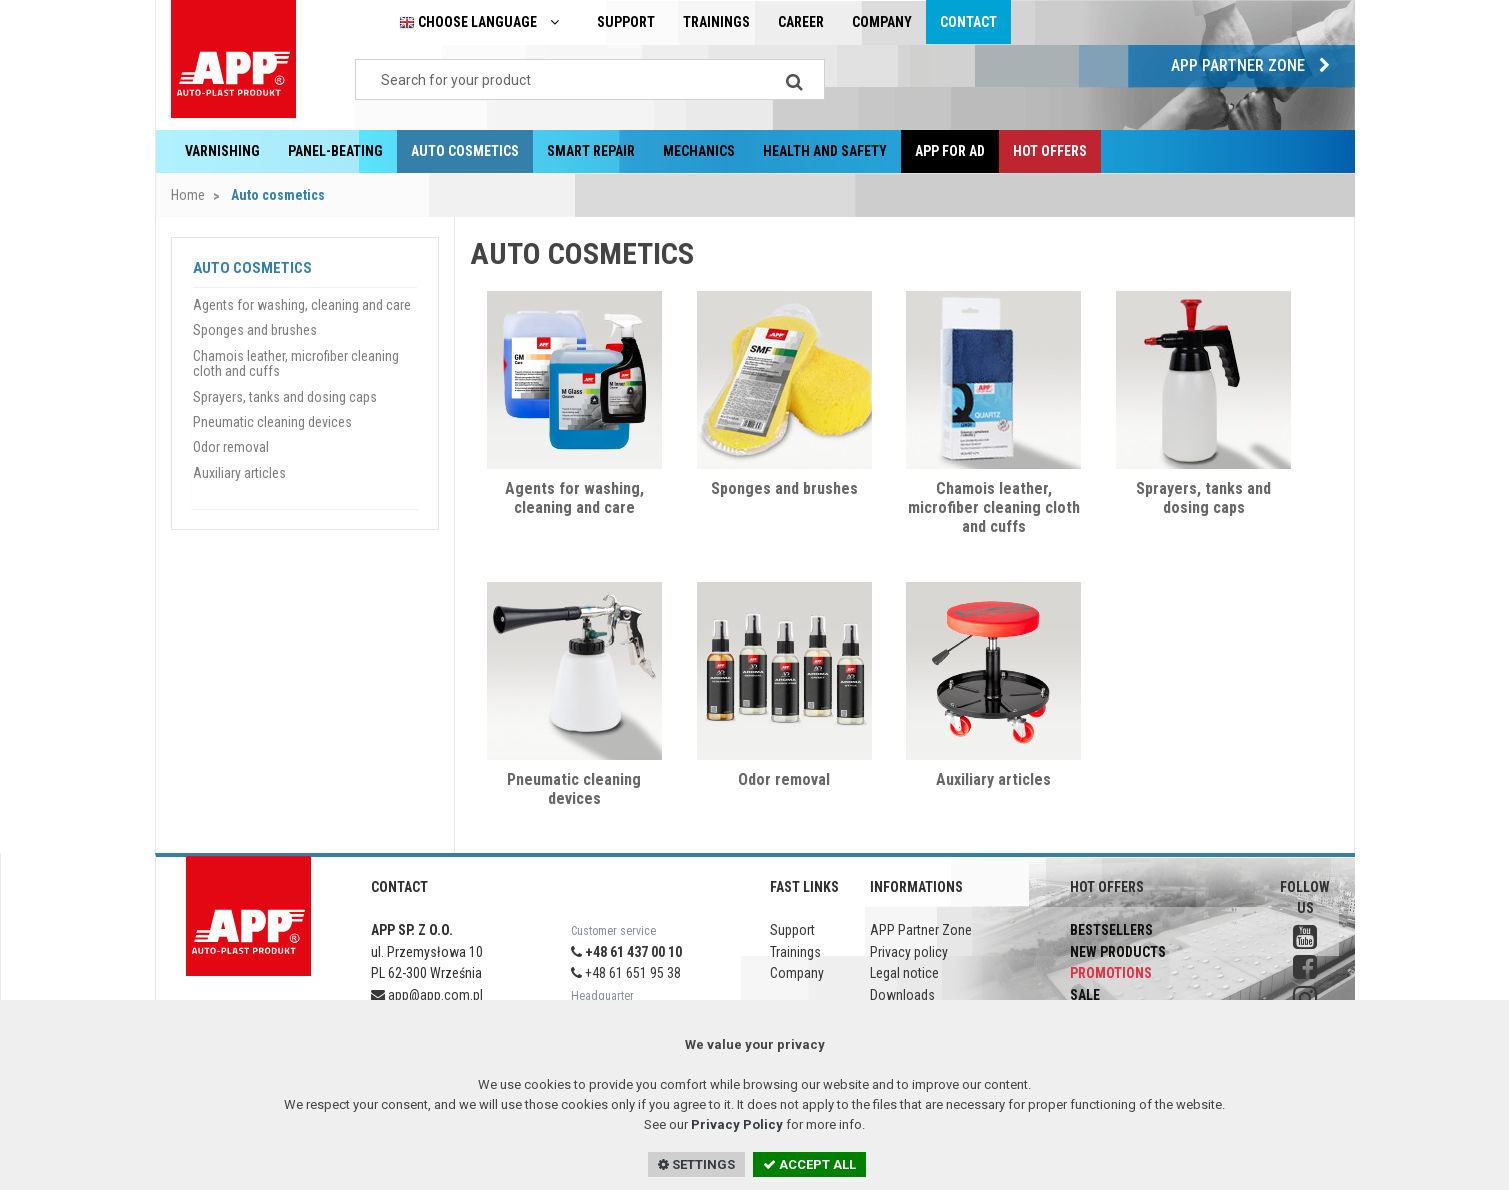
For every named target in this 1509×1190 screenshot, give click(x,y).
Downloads (902, 995)
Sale (1085, 995)
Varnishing (222, 151)
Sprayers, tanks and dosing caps (1203, 498)
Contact (968, 22)
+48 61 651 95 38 (626, 973)
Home (188, 195)
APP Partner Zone (1255, 65)
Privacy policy (909, 952)
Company (882, 22)
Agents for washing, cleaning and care (574, 498)
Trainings (716, 22)
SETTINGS (696, 1164)
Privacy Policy (737, 1124)
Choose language (484, 22)
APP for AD (950, 151)
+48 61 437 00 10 (626, 952)
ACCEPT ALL (809, 1164)
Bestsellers (1111, 930)
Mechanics (699, 151)
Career (801, 22)
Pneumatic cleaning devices (574, 789)
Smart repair (591, 151)
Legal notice (904, 973)
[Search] (795, 79)
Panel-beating (335, 151)
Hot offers (1050, 151)
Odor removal (784, 779)
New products (1118, 952)
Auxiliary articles (993, 779)
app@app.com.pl (427, 995)
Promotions (1111, 973)
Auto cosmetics (465, 151)
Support (626, 22)
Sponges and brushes (784, 488)
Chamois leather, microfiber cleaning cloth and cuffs (994, 507)
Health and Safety (825, 151)
